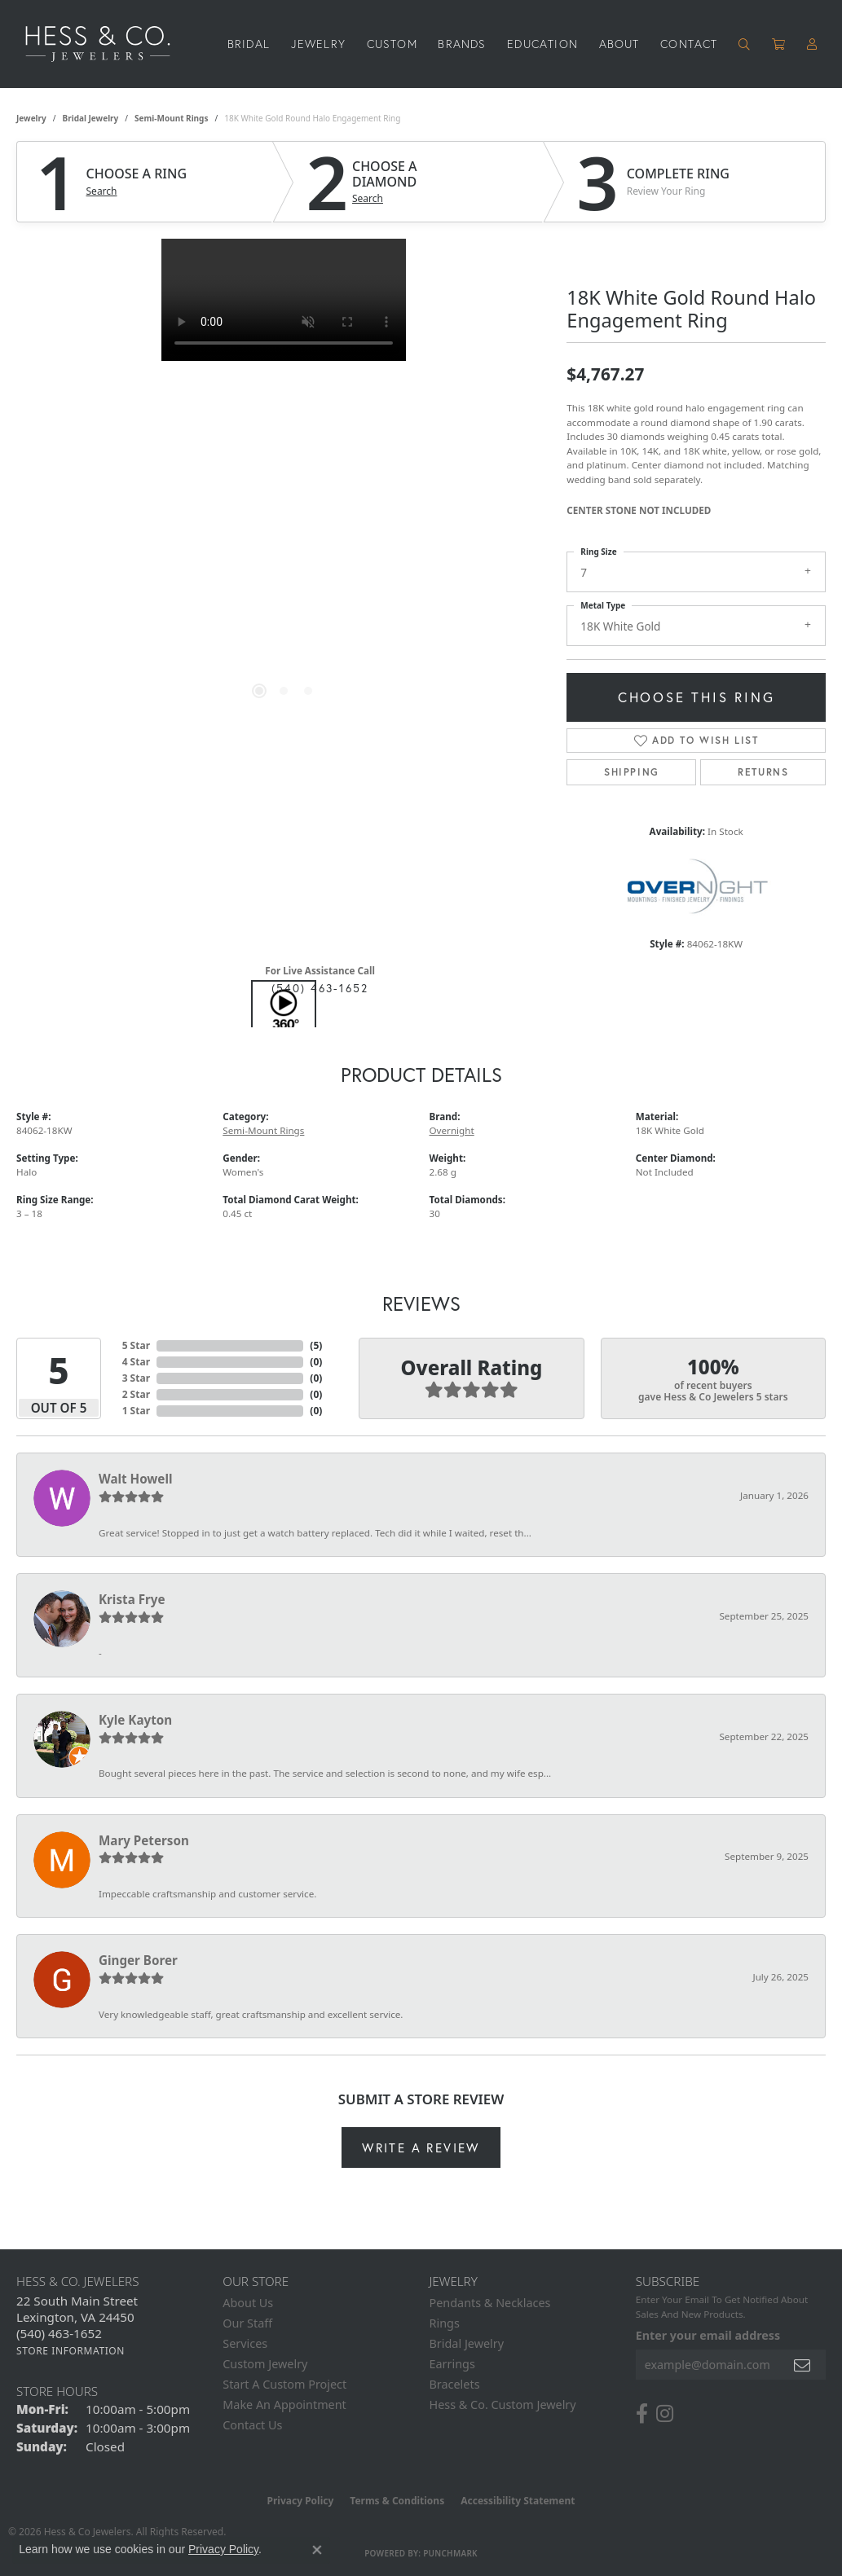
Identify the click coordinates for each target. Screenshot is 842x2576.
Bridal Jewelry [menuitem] (467, 2343)
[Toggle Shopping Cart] (779, 44)
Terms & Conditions (397, 2501)
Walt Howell (135, 1478)
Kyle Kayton (135, 1720)
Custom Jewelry (265, 2364)
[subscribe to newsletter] (803, 2365)
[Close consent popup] (317, 2550)
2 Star (136, 1394)
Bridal (248, 43)
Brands (462, 43)
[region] (283, 483)
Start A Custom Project (284, 2384)
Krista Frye (132, 1599)
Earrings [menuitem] (452, 2364)
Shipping (631, 772)
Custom (392, 43)
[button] (744, 44)
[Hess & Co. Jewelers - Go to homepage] (105, 44)
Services (245, 2343)
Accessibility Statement (518, 2501)
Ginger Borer (138, 1960)
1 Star (136, 1411)
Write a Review (421, 2147)
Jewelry (318, 43)
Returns (763, 772)
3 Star (136, 1378)
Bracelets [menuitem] (455, 2384)
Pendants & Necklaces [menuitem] (490, 2302)
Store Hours (57, 2391)
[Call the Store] (59, 2333)
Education (542, 43)
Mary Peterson (144, 1840)
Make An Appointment (284, 2404)
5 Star (136, 1345)
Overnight (452, 1130)
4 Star (136, 1362)
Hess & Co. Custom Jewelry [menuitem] (503, 2404)
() (316, 1345)
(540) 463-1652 (319, 988)
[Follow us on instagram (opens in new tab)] (664, 2414)
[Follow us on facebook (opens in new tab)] (642, 2414)
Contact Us (252, 2425)
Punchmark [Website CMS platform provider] (450, 2553)
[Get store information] (70, 2351)
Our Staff (247, 2323)
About (619, 43)
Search (101, 191)
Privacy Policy (300, 2501)
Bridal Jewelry (91, 118)
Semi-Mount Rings (171, 118)
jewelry (31, 118)
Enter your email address (708, 2335)
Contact (688, 43)
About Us (248, 2302)
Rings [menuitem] (445, 2323)
